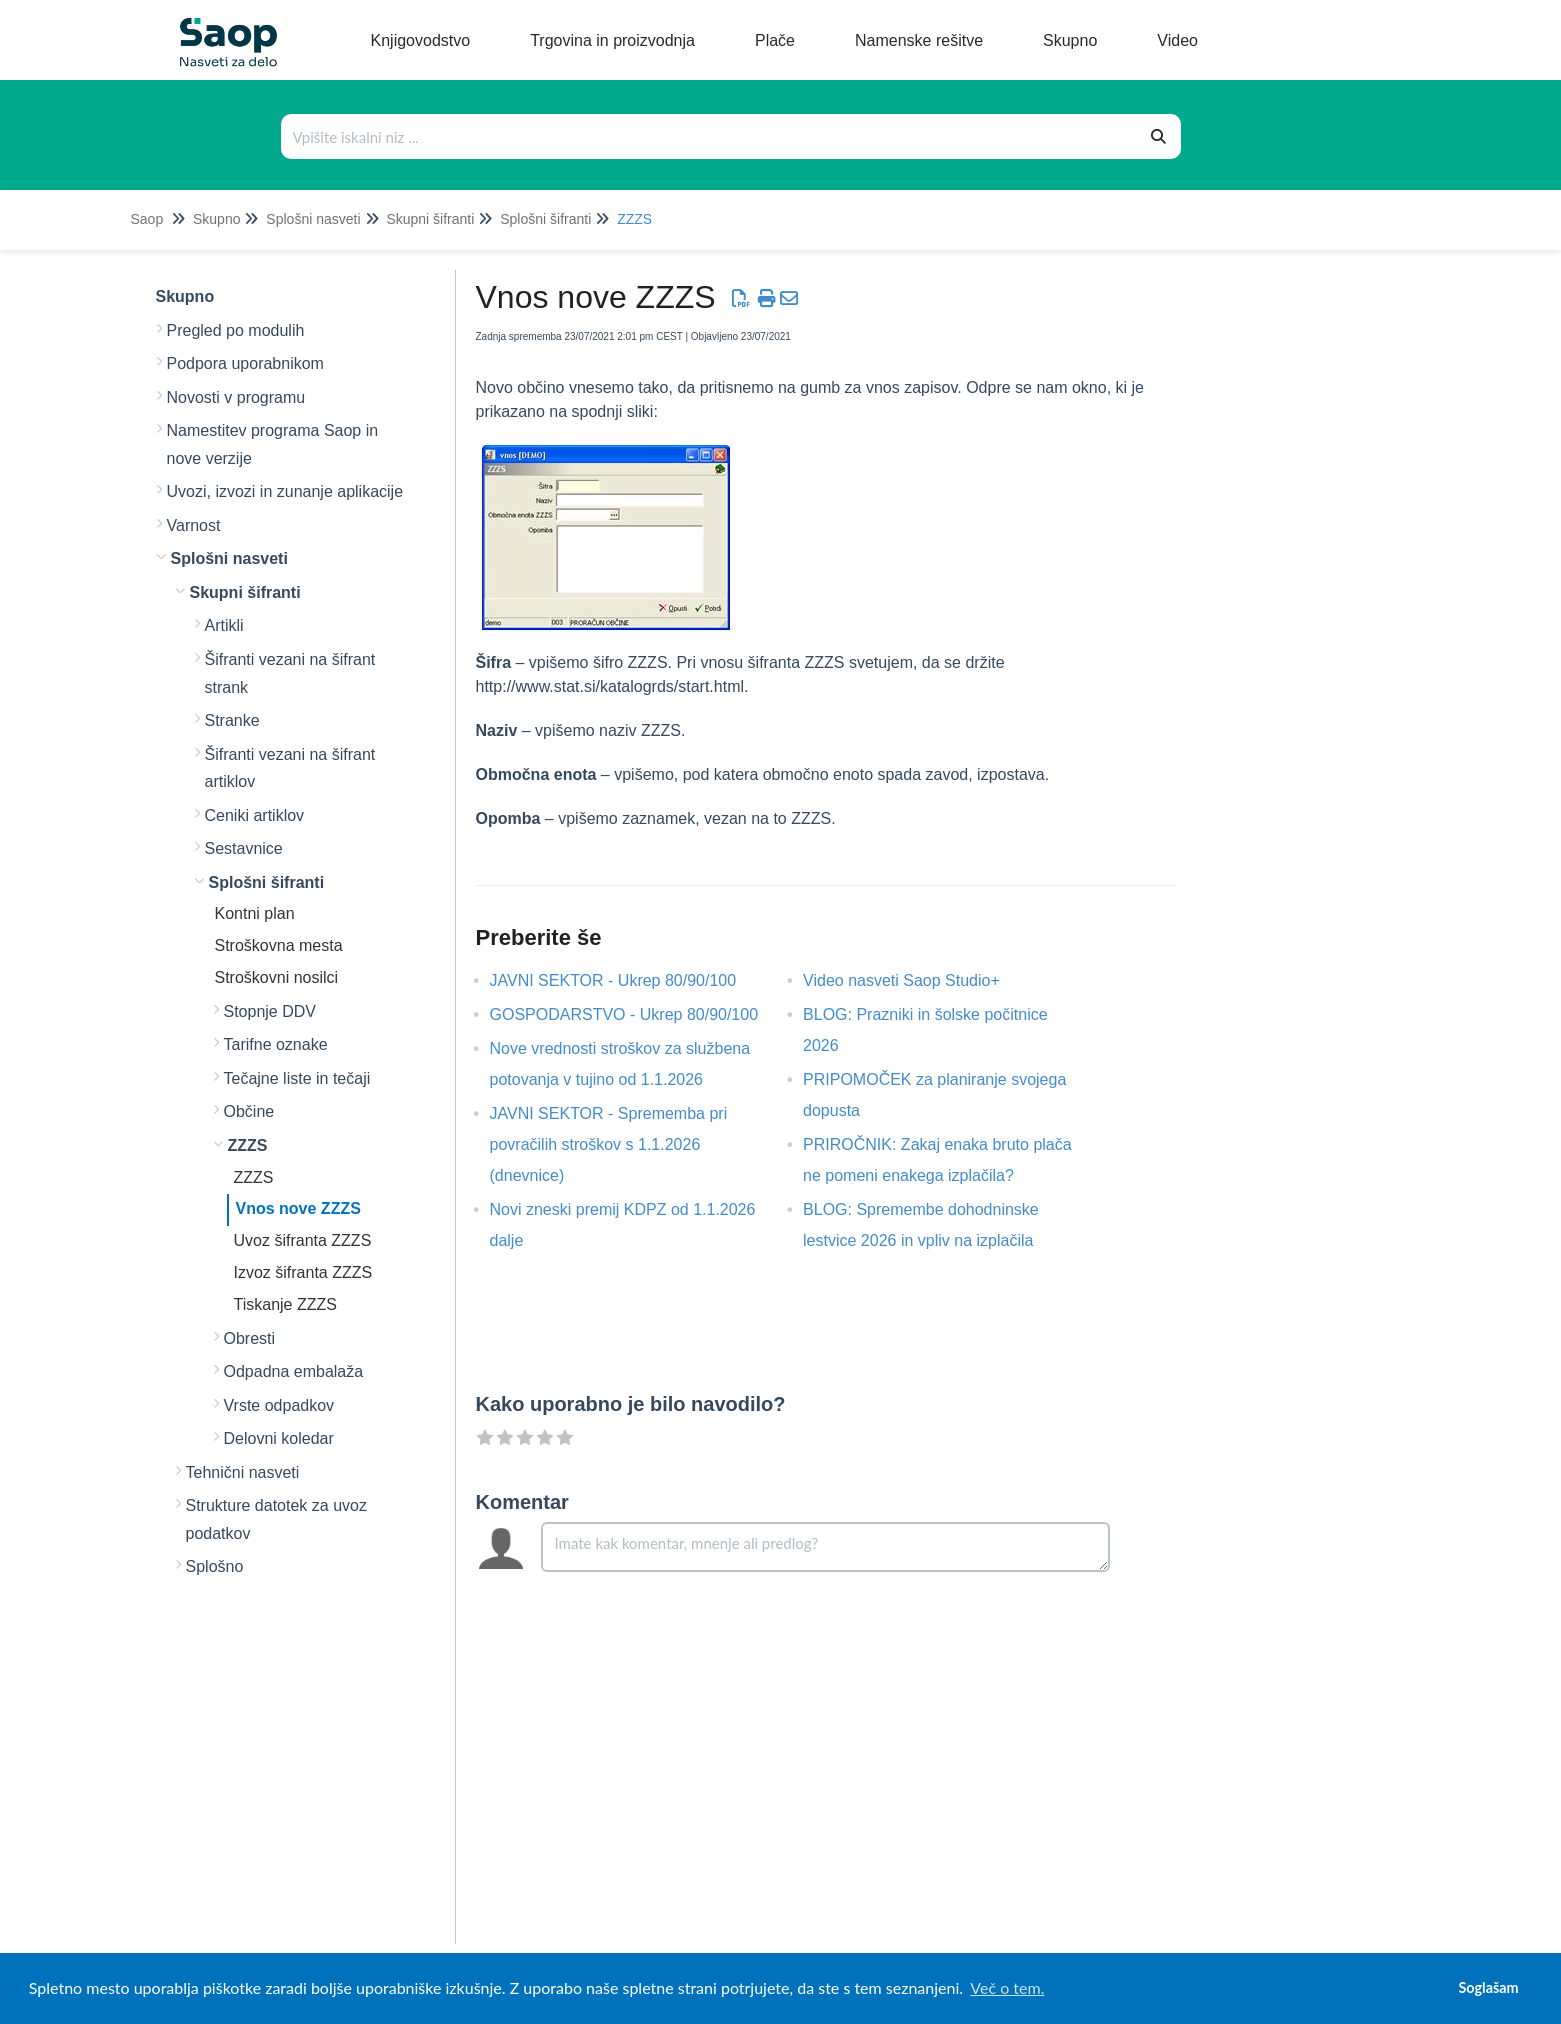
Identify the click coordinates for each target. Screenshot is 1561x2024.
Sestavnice (244, 848)
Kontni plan (255, 913)
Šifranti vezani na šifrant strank (290, 673)
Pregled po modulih (236, 330)
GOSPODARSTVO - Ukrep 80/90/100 (639, 1014)
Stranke (232, 720)
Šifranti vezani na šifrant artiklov (290, 768)
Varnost (194, 525)
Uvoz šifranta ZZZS (303, 1240)
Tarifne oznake (276, 1044)
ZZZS (634, 219)
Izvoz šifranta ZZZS (303, 1272)
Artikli (224, 625)
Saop (147, 219)
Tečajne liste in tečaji (297, 1078)
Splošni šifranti (545, 219)
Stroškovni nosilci (277, 977)
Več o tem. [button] (1007, 1987)
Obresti (250, 1338)
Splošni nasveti (313, 219)
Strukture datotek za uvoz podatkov (276, 1519)
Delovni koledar (279, 1438)
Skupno (216, 219)
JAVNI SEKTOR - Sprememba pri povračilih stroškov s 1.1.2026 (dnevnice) (609, 1144)
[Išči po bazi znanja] (710, 136)
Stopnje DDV (270, 1011)
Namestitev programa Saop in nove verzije (273, 444)
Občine (249, 1111)
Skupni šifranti (430, 219)
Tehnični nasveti (243, 1472)
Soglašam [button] (1488, 1987)
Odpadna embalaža (294, 1371)
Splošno (215, 1566)
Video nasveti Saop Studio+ (916, 980)
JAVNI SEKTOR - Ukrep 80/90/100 (628, 980)
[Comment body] (825, 1547)
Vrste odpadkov (279, 1405)
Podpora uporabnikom (245, 363)
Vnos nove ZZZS (298, 1208)
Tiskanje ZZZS (285, 1304)
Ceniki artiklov (255, 815)
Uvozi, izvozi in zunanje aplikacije (285, 491)
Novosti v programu (236, 397)
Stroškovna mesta (279, 945)
